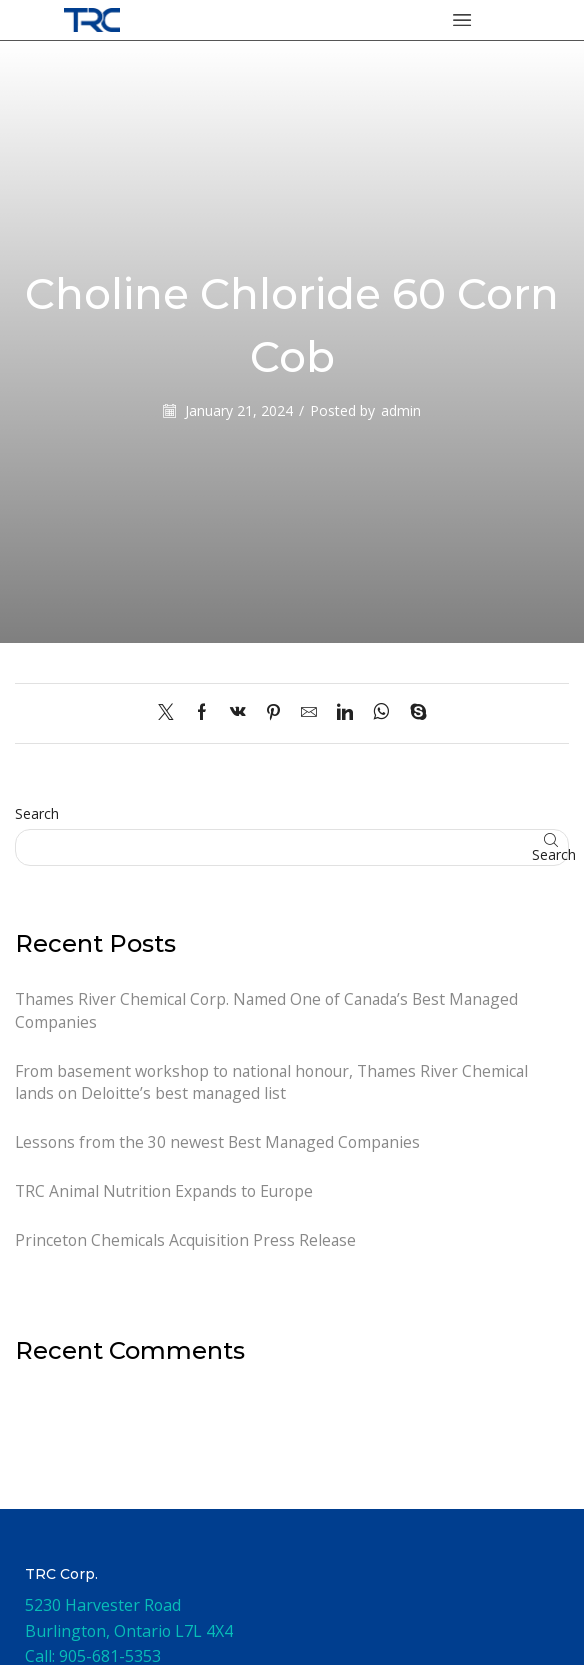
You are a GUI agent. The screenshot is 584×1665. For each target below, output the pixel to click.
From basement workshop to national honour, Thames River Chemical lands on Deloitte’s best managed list (274, 1082)
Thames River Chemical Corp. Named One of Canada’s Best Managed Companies (271, 1010)
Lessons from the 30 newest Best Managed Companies (220, 1143)
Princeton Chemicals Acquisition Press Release (187, 1241)
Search (37, 813)
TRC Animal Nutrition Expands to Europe (166, 1192)
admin (401, 410)
